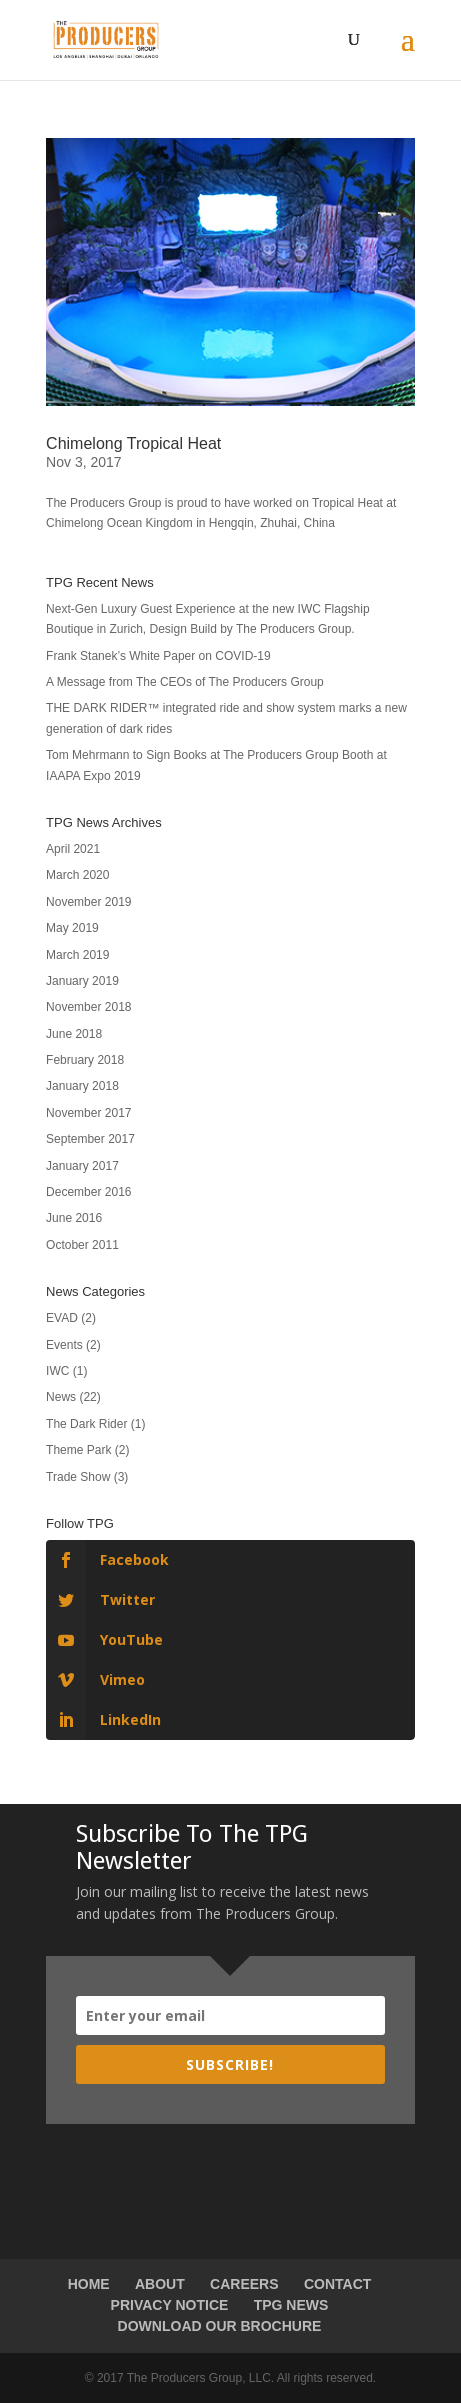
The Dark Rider (86, 1424)
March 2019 (77, 955)
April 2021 (73, 849)
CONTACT (337, 2284)
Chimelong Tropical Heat (133, 443)
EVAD (62, 1318)
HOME (89, 2284)
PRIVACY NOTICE (170, 2305)
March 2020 (77, 875)
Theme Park (78, 1450)
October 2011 (82, 1245)
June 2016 (74, 1218)
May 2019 (72, 928)
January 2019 (82, 981)
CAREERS (244, 2284)
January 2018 (82, 1086)
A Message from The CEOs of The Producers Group (185, 682)
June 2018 (74, 1034)
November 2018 (88, 1007)
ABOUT (160, 2284)
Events (64, 1345)
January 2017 (82, 1166)
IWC (57, 1371)
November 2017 (88, 1113)
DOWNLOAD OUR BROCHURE (220, 2326)
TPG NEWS (291, 2305)
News (61, 1397)
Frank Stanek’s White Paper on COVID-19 (158, 656)
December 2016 (88, 1192)
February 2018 (85, 1060)
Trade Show (78, 1477)
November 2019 (88, 902)
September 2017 (90, 1139)
